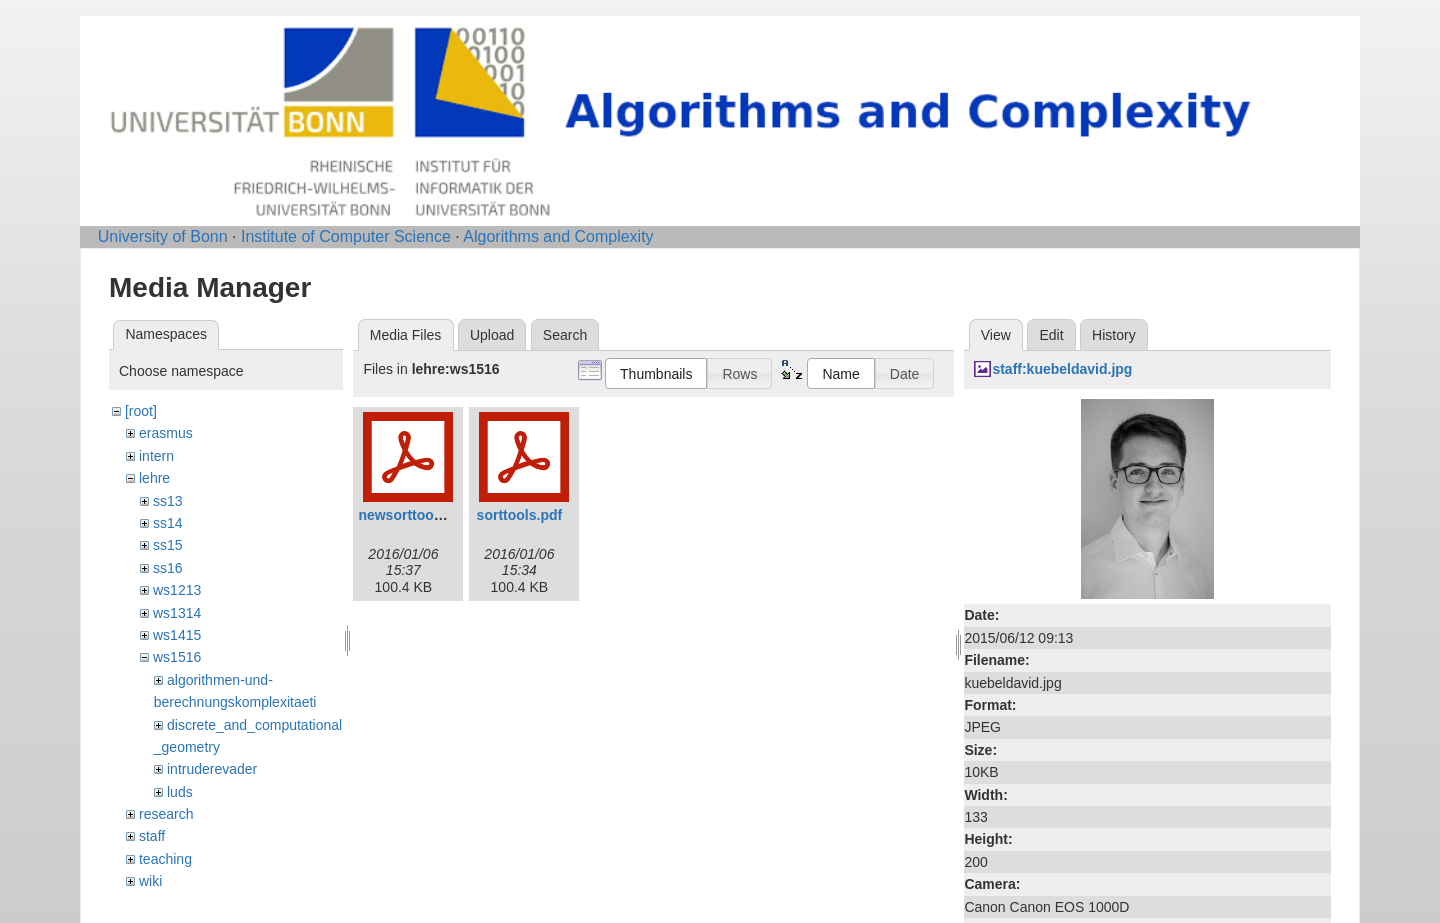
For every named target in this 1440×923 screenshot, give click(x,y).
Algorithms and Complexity (558, 236)
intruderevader (212, 769)
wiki (150, 881)
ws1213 (177, 590)
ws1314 (177, 613)
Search (565, 335)
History (1114, 335)
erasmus (166, 433)
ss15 (168, 545)
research (166, 814)
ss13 (168, 501)
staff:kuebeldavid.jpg (1062, 369)
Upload (492, 335)
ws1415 (177, 635)
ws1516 (177, 657)
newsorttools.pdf (414, 515)
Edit (1051, 335)
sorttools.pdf (520, 515)
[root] (141, 411)
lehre (154, 478)
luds (180, 792)
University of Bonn (163, 236)
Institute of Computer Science (346, 236)
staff (152, 836)
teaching (165, 859)
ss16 (168, 568)
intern (156, 456)
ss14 (168, 523)
